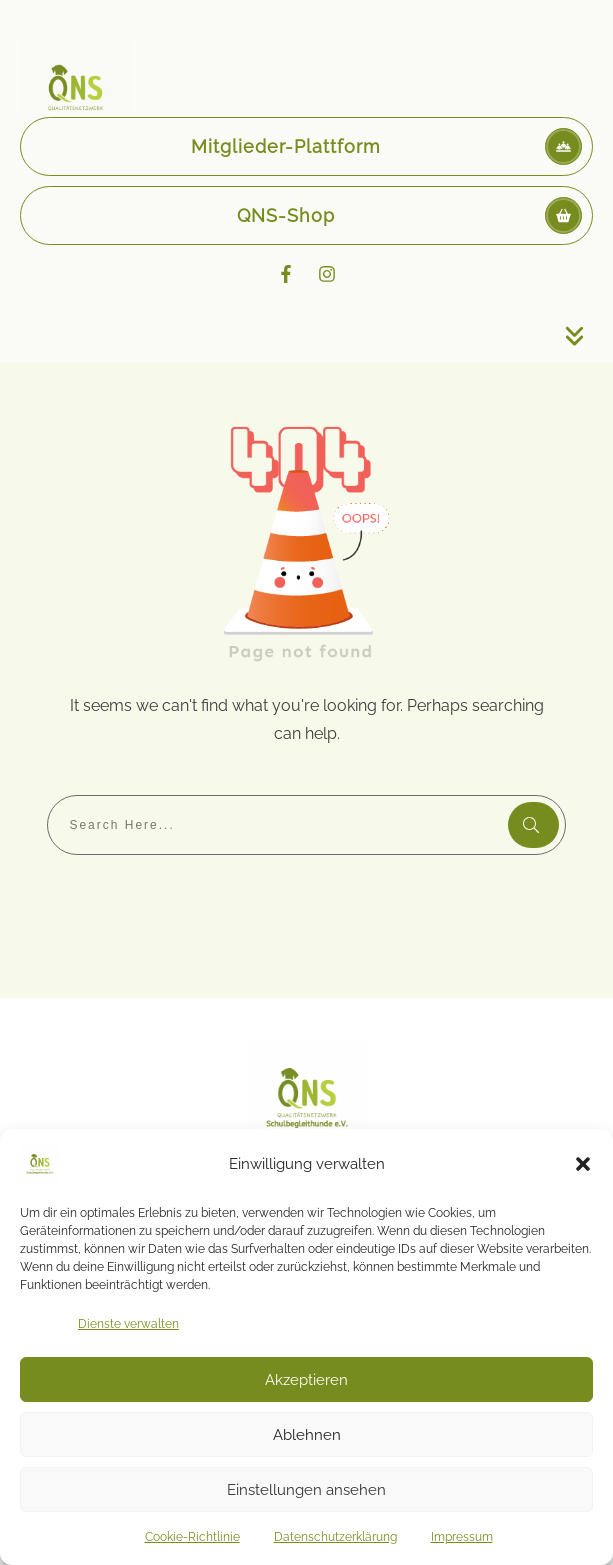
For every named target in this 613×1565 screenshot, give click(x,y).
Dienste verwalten (128, 1324)
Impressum (462, 1537)
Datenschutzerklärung (335, 1537)
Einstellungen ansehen (306, 1490)
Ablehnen (307, 1435)
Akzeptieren (306, 1380)
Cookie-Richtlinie (192, 1537)
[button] (583, 1164)
